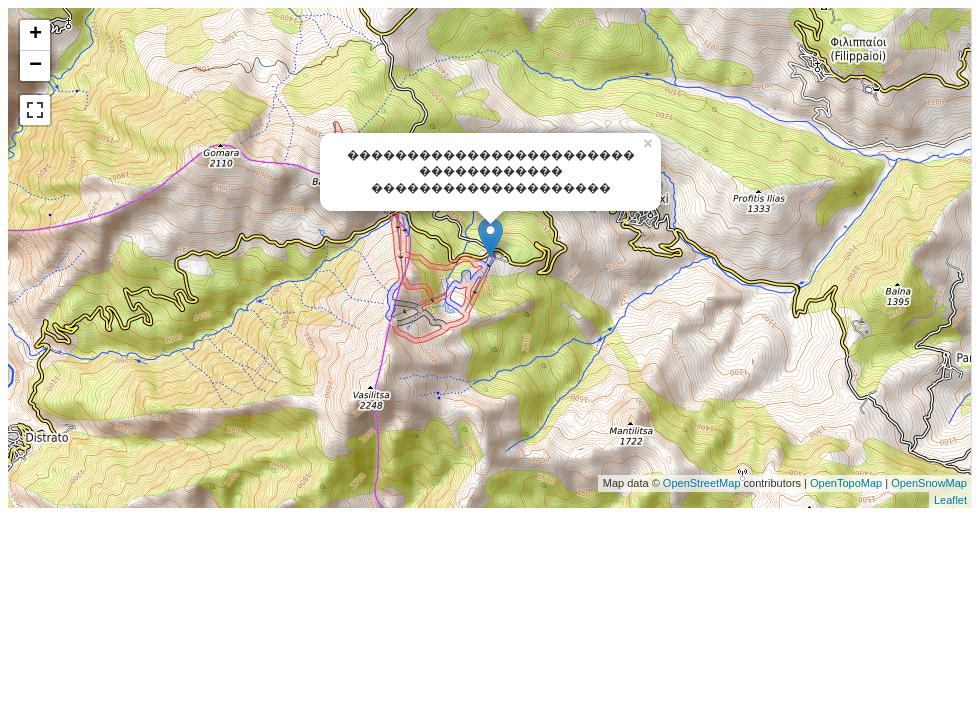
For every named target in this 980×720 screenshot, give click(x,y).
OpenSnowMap (927, 483)
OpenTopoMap (846, 483)
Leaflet (950, 500)
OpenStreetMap (702, 483)
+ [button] (35, 35)
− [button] (35, 66)
